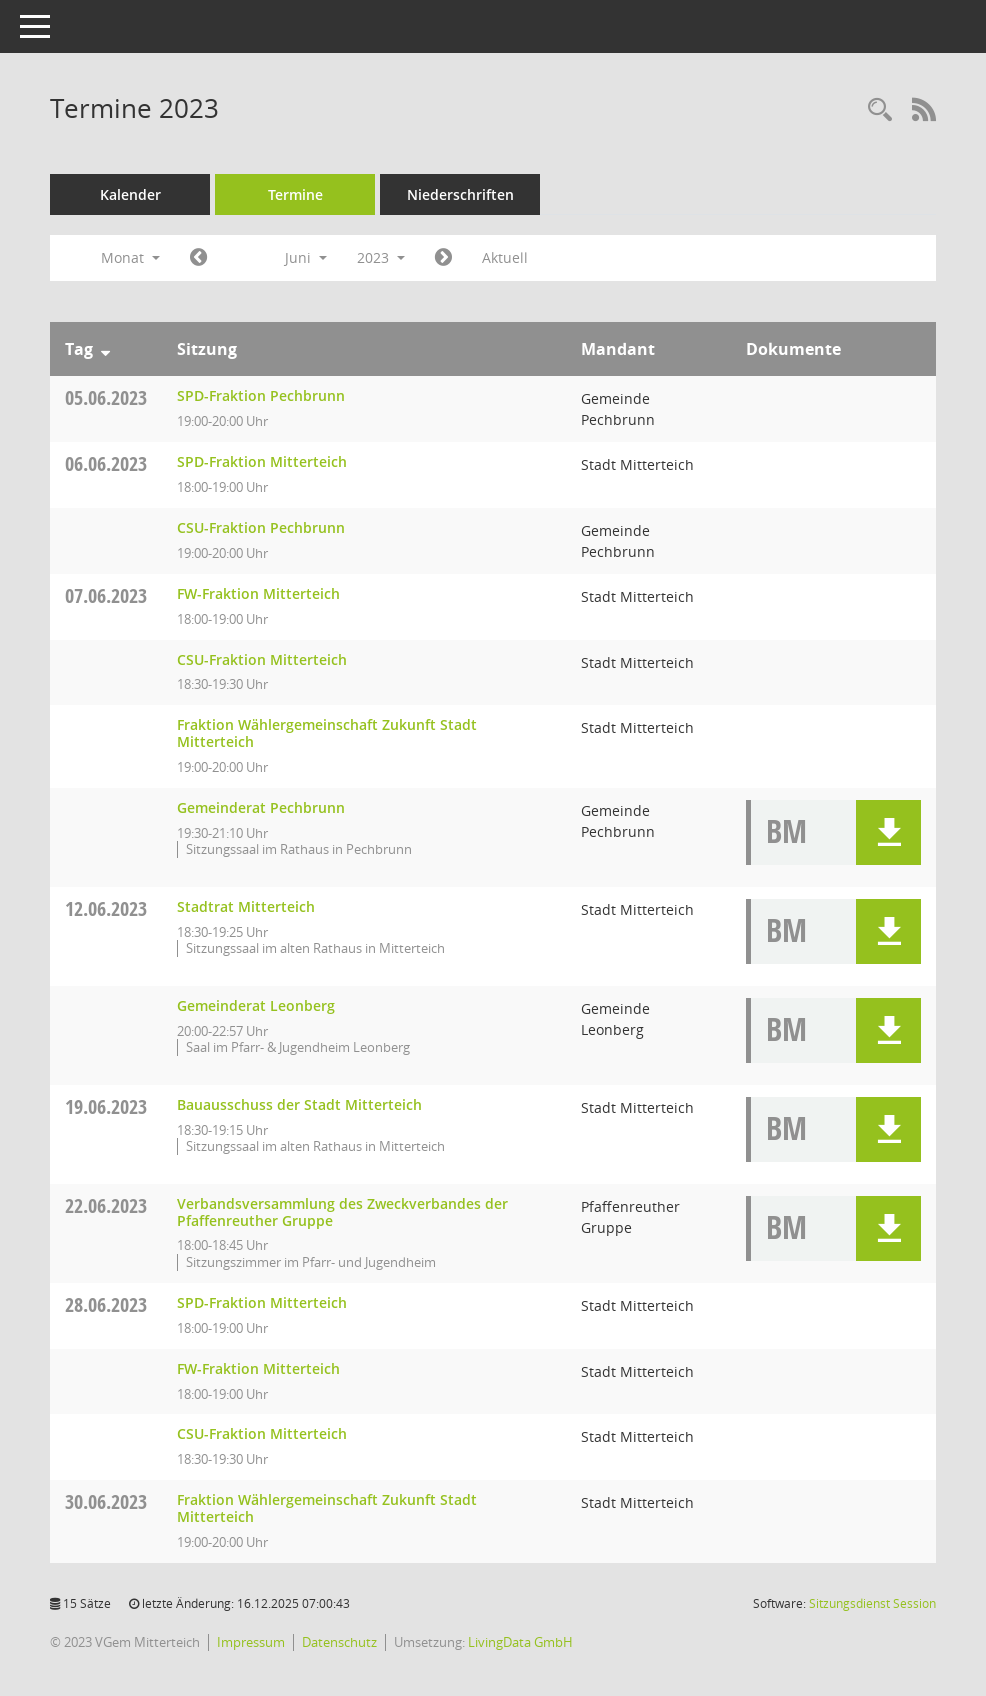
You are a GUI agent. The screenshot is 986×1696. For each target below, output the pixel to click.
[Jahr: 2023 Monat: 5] (198, 258)
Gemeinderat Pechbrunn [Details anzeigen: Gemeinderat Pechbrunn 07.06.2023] (261, 807)
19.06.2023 (106, 1106)
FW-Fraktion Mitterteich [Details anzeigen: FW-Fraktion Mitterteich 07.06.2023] (258, 593)
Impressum (251, 1642)
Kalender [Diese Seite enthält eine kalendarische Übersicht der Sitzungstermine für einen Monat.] (130, 194)
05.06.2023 (106, 397)
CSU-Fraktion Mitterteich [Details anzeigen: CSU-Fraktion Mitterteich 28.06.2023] (262, 1433)
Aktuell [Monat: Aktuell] (505, 257)
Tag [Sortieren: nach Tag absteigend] (79, 349)
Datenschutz (339, 1642)
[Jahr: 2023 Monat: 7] (443, 258)
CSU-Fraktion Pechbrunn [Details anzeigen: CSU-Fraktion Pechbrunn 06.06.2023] (261, 527)
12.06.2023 (106, 908)
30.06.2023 (106, 1501)
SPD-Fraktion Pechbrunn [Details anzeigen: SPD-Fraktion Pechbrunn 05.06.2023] (261, 395)
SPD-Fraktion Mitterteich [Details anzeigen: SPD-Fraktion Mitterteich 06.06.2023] (262, 461)
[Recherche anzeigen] (880, 110)
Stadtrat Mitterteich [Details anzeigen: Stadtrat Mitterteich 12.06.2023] (246, 906)
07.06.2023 (106, 595)
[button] (888, 832)
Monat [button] (130, 257)
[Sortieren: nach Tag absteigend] (105, 349)
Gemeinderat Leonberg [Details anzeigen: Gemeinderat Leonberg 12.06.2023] (256, 1005)
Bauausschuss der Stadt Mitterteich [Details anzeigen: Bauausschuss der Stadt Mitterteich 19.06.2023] (299, 1104)
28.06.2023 (106, 1304)
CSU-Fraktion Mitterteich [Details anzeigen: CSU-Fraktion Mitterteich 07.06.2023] (262, 659)
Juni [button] (306, 257)
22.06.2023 (106, 1205)
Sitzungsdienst (872, 1603)
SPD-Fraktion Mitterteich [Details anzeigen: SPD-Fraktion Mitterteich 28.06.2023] (262, 1302)
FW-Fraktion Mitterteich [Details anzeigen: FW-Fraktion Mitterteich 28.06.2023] (258, 1368)
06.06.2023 (106, 463)
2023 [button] (381, 257)
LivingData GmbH (520, 1642)
